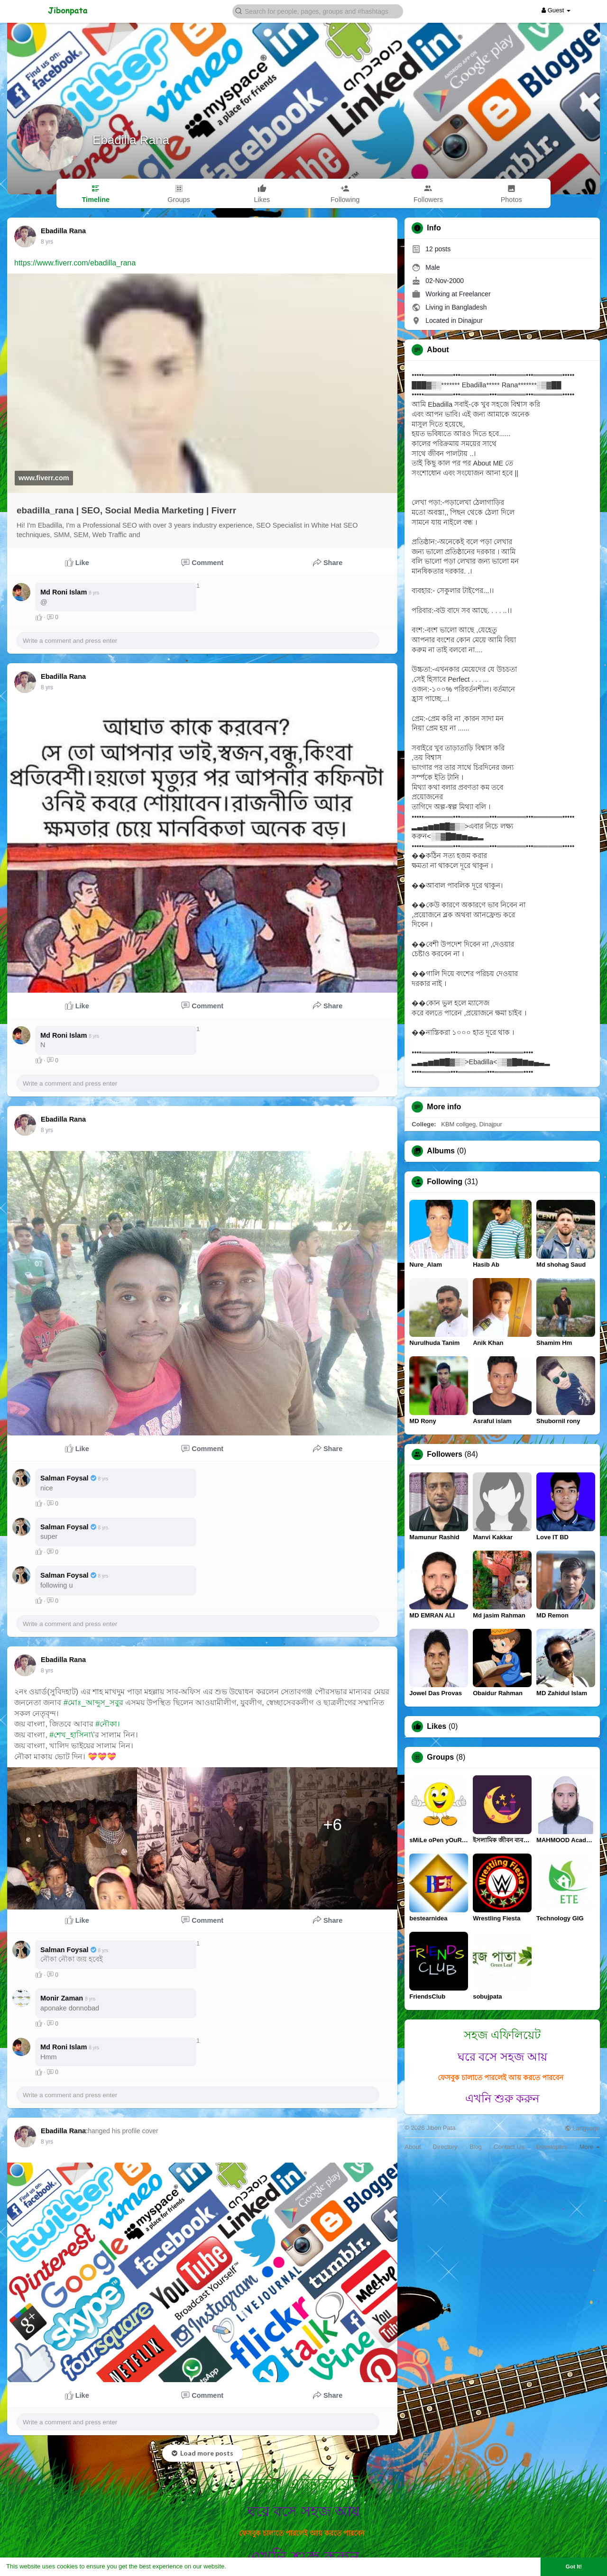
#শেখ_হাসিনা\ (71, 1735)
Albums (441, 1151)
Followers (444, 1454)
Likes (436, 1726)
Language (582, 2128)
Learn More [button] (244, 2566)
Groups (440, 1757)
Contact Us (509, 2147)
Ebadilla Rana (130, 140)
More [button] (589, 2146)
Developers (552, 2147)
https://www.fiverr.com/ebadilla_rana (75, 263)
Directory (445, 2147)
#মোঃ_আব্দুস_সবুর (93, 1703)
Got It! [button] (574, 2566)
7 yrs (47, 241)
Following (444, 1182)
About (413, 2147)
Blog (475, 2147)
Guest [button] (556, 10)
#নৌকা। (107, 1724)
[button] (317, 10)
